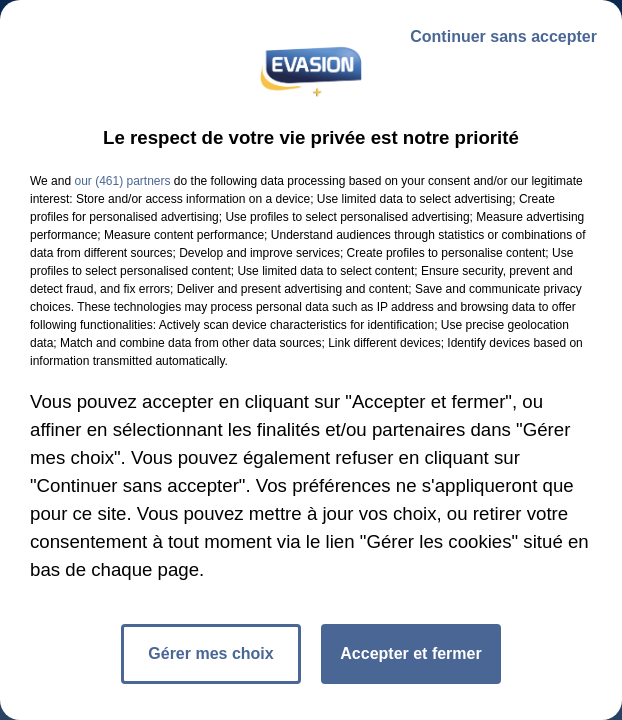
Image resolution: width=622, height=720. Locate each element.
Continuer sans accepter (503, 36)
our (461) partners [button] (122, 181)
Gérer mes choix (210, 653)
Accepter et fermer (410, 653)
